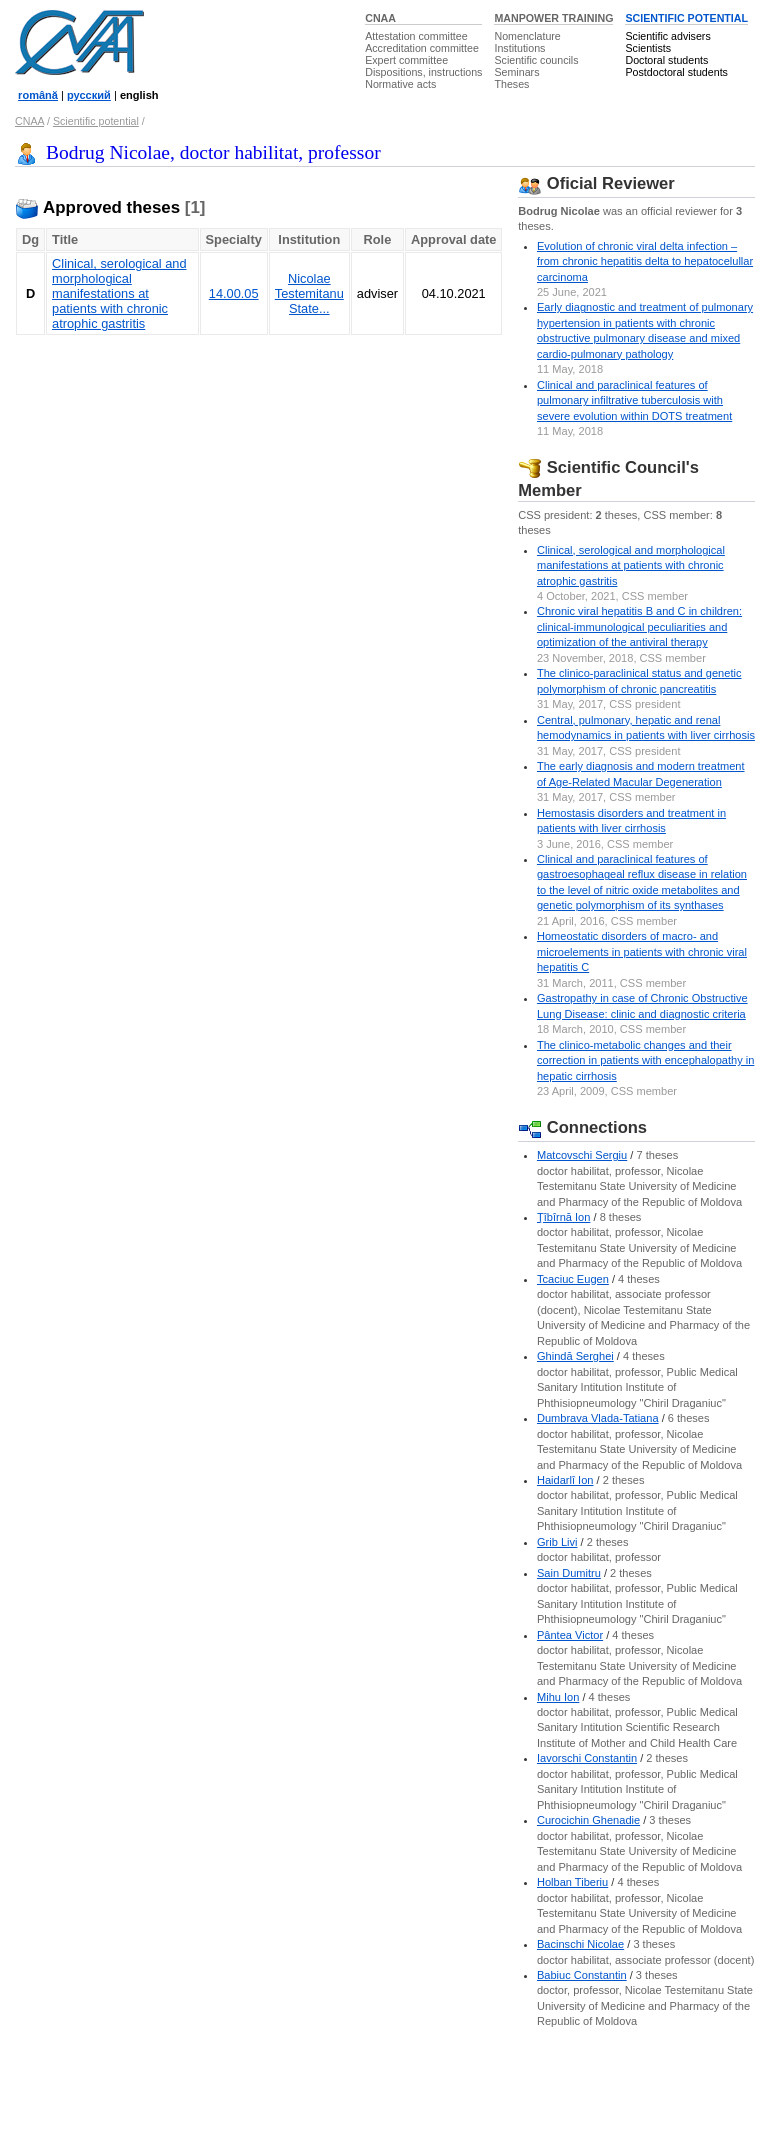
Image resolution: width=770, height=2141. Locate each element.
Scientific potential (96, 121)
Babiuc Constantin (582, 1975)
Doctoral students (666, 60)
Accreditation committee (422, 48)
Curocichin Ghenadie (588, 1820)
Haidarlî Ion (565, 1480)
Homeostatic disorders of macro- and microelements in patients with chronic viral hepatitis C (642, 951)
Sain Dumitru (569, 1573)
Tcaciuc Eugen (573, 1279)
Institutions (519, 48)
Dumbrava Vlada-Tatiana (598, 1418)
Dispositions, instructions (423, 72)
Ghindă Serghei (575, 1356)
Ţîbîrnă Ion (563, 1217)
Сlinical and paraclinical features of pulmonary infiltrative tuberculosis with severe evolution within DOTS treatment (634, 400)
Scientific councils (536, 60)
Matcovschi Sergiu (582, 1155)
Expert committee (406, 60)
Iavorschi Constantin (587, 1758)
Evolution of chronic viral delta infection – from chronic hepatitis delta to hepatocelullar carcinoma (645, 261)
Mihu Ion (558, 1697)
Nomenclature (527, 36)
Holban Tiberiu (572, 1882)
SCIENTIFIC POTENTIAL (686, 18)
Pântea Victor (570, 1635)
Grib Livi (557, 1542)
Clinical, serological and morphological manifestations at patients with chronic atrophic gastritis (119, 293)
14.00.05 (234, 293)
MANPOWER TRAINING (553, 18)
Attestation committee (416, 36)
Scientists (648, 48)
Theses (511, 84)
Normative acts (400, 84)
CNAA (380, 18)
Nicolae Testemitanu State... (309, 293)
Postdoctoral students (676, 72)
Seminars (516, 72)
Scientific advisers (667, 36)
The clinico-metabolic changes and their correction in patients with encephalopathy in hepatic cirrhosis (645, 1060)
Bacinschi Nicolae (580, 1944)
